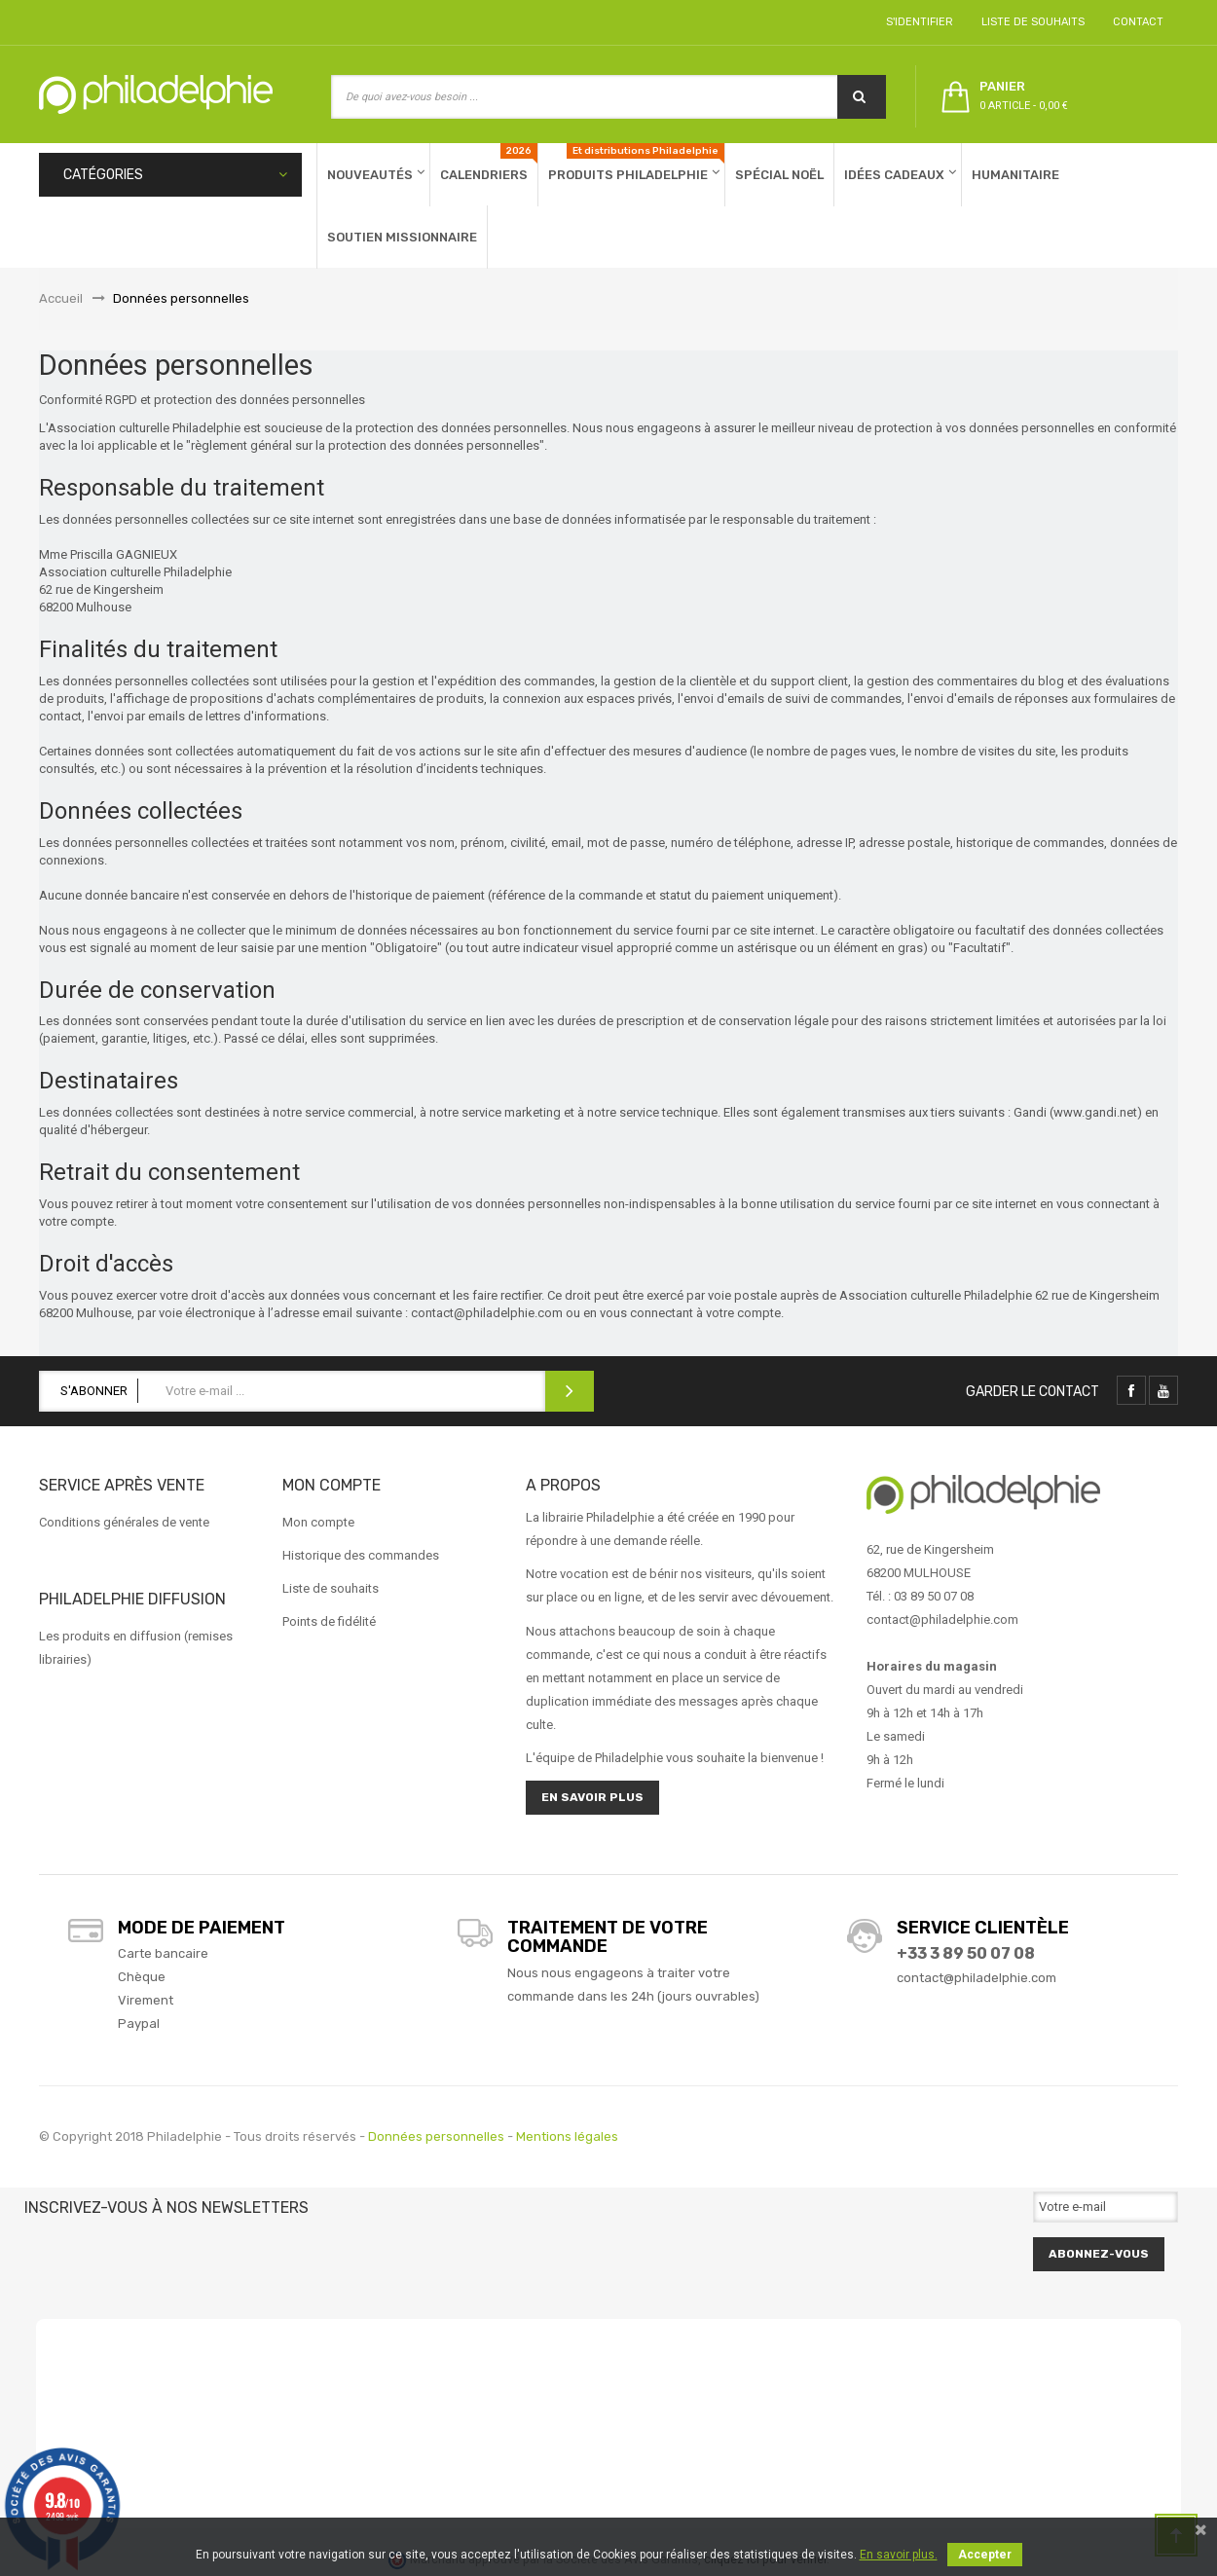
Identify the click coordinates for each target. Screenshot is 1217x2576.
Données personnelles (436, 2136)
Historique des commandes (360, 1555)
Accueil (61, 298)
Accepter (985, 2554)
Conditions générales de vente (124, 1522)
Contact (1135, 22)
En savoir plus (592, 1797)
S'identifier (916, 22)
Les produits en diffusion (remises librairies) (136, 1648)
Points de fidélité (329, 1621)
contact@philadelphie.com (976, 1977)
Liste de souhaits (1030, 22)
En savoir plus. (899, 2554)
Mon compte (318, 1522)
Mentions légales (567, 2136)
